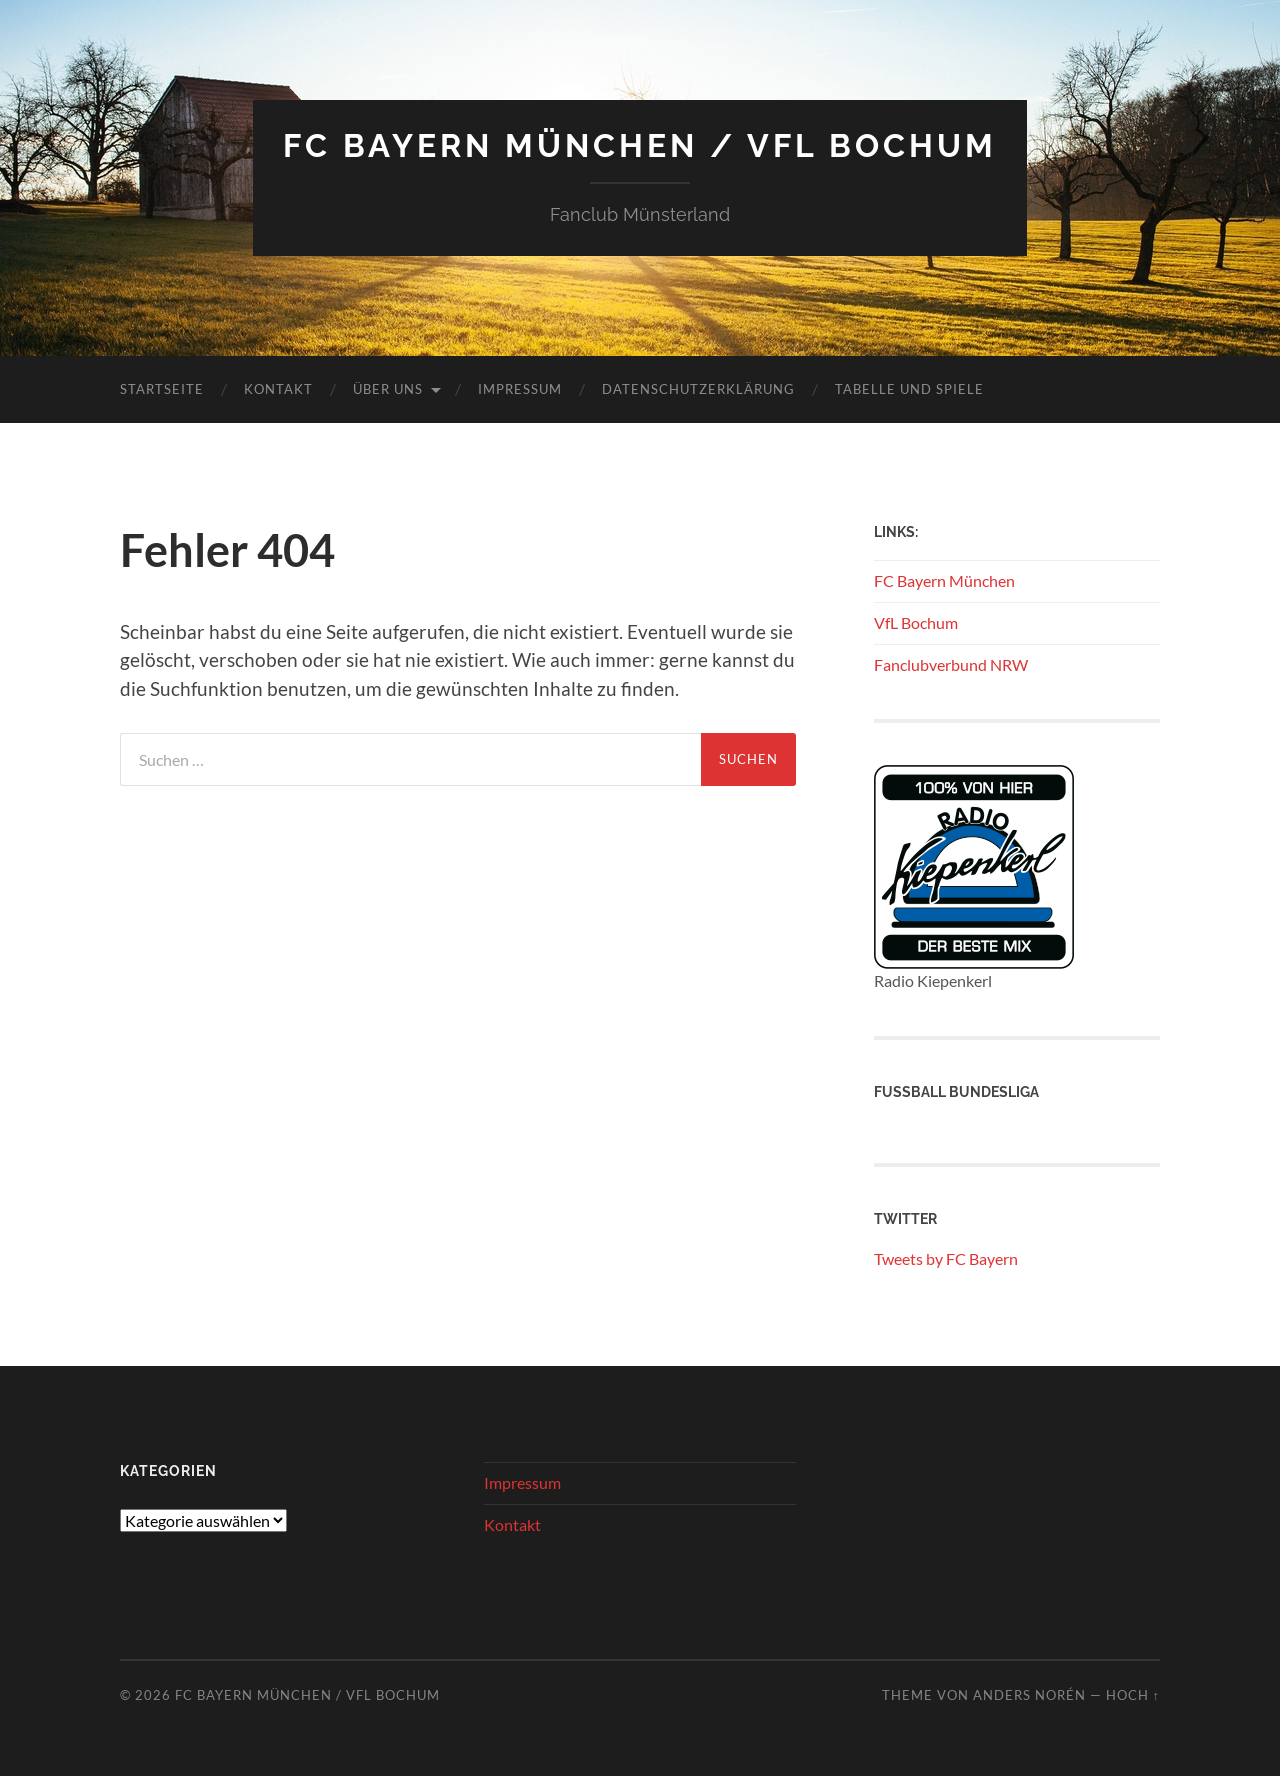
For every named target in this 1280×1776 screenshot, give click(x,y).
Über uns (388, 389)
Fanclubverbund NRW (951, 664)
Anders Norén (1029, 1695)
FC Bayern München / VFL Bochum (640, 145)
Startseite (162, 389)
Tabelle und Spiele (909, 389)
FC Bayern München (944, 580)
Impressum (520, 389)
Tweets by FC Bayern (946, 1258)
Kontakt (278, 389)
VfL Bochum (916, 622)
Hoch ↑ (1133, 1695)
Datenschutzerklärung (698, 389)
